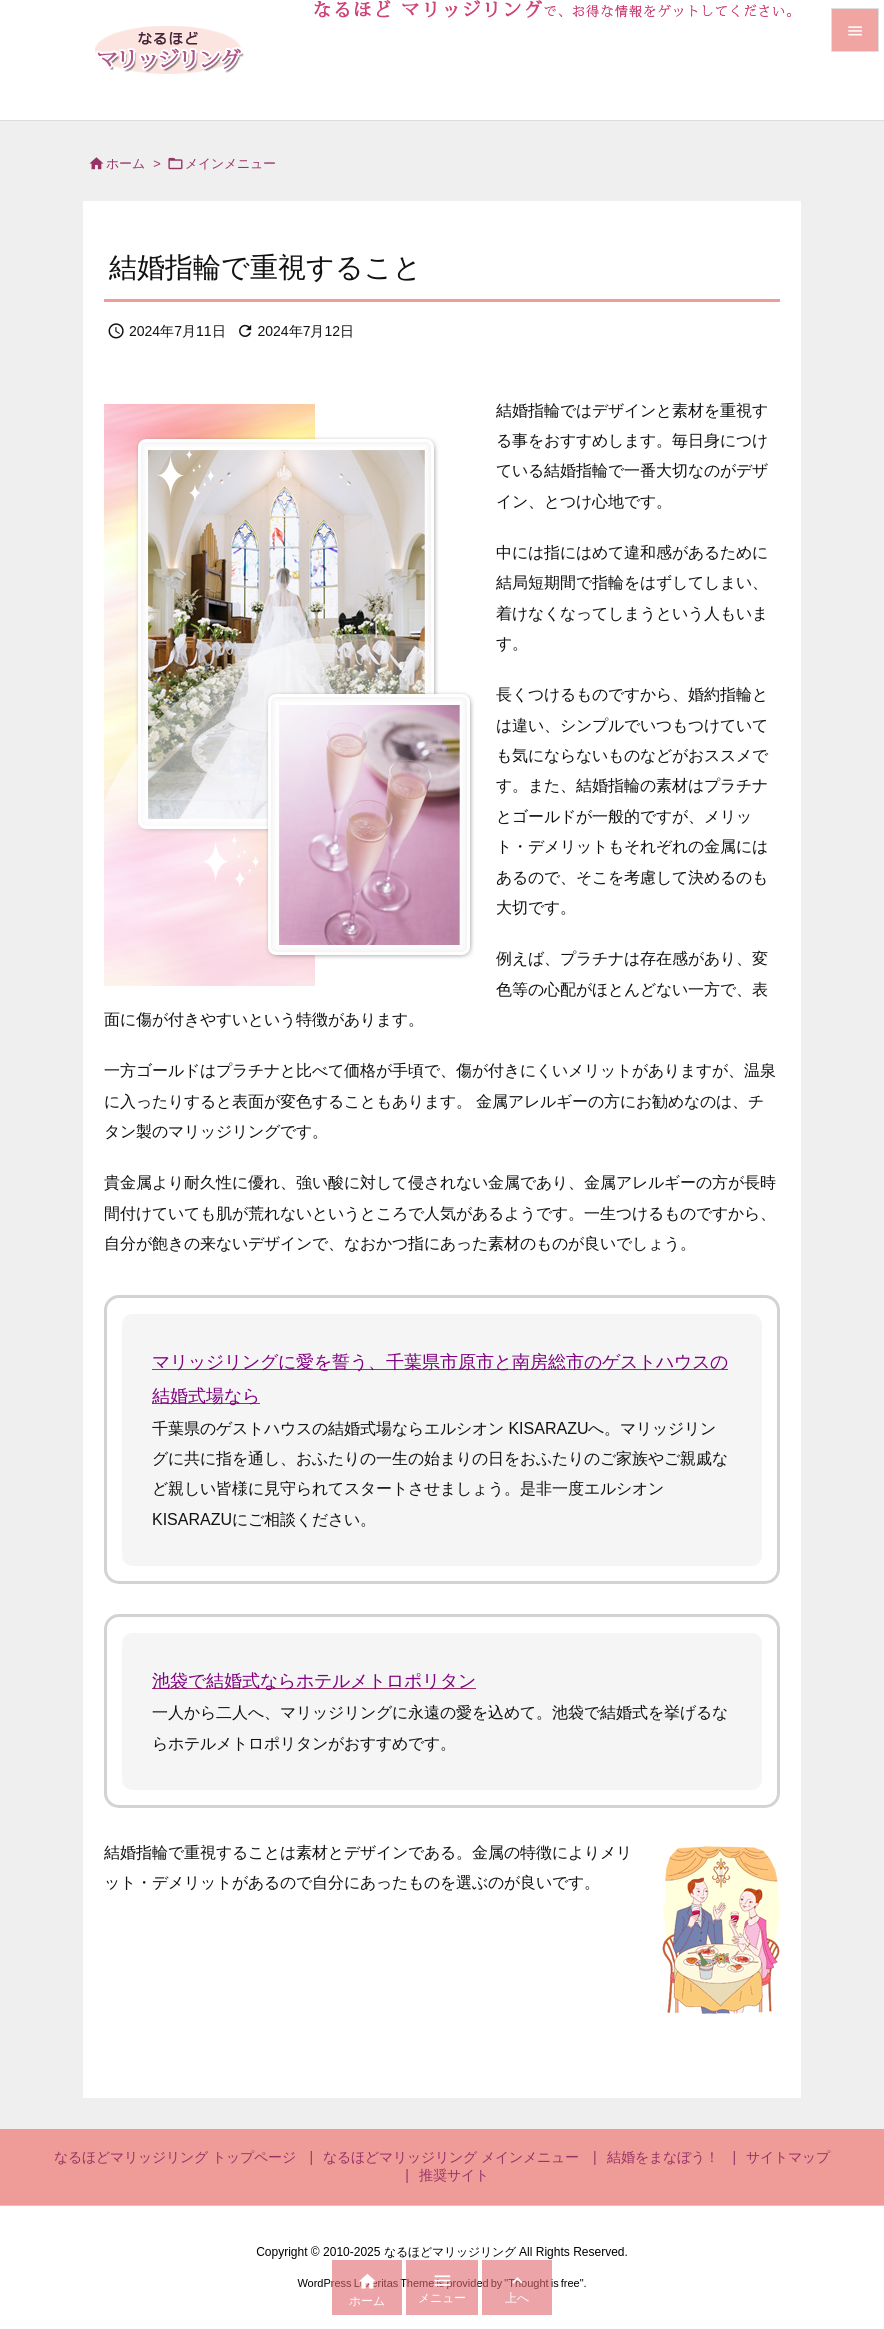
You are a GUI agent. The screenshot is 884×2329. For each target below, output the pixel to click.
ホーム (125, 163)
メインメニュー (230, 163)
